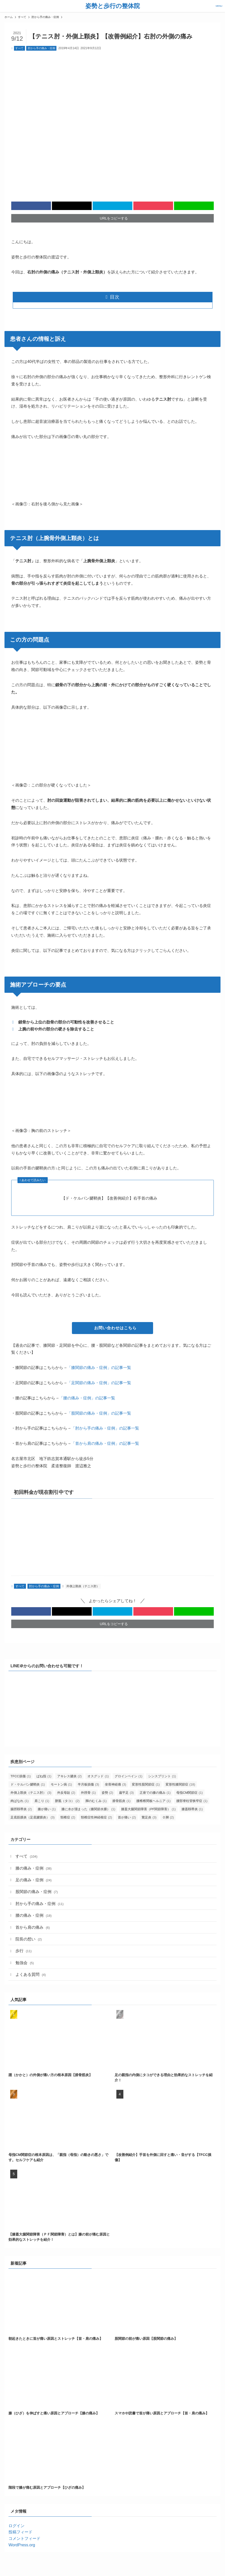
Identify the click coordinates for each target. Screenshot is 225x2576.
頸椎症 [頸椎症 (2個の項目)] (67, 1817)
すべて (19, 48)
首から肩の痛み (32, 1927)
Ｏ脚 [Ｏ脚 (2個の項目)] (168, 1817)
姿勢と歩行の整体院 (112, 6)
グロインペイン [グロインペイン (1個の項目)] (129, 1776)
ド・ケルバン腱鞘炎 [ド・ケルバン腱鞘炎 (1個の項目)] (27, 1784)
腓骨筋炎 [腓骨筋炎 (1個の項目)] (121, 1801)
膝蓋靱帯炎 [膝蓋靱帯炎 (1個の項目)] (192, 1809)
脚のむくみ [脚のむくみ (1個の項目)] (96, 1801)
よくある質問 (30, 1974)
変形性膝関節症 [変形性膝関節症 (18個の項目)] (180, 1784)
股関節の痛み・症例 (36, 1892)
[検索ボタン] (6, 6)
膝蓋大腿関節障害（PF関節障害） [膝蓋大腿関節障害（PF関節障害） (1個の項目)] (148, 1809)
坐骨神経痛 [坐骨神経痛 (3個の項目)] (115, 1784)
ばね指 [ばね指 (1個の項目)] (43, 1776)
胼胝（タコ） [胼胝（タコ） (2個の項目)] (67, 1801)
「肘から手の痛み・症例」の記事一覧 (105, 1428)
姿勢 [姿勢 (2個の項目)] (107, 1792)
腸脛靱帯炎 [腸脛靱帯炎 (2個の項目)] (21, 1809)
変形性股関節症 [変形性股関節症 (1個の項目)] (146, 1784)
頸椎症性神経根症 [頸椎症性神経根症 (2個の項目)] (96, 1817)
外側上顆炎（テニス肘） (82, 1586)
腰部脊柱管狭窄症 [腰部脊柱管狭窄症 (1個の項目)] (192, 1801)
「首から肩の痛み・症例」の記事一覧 (105, 1443)
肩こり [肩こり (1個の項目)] (41, 1801)
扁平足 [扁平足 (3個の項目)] (126, 1792)
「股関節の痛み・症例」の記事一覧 (99, 1413)
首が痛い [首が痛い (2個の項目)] (127, 1817)
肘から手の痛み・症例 (41, 48)
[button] (31, 206)
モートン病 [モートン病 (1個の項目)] (61, 1784)
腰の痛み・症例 (33, 1915)
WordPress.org (21, 2545)
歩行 (23, 1951)
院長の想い (28, 1939)
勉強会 (24, 1963)
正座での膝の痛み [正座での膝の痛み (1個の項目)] (155, 1792)
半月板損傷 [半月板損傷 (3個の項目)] (88, 1784)
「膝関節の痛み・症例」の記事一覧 (99, 1367)
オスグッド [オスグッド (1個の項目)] (98, 1776)
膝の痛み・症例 (33, 1868)
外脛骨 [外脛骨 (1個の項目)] (88, 1792)
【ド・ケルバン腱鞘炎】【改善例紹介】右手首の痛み (109, 1198)
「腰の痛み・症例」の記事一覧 (87, 1398)
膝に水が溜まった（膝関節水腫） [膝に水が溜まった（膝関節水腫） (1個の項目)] (88, 1809)
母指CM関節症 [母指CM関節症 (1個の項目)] (189, 1792)
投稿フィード (20, 2532)
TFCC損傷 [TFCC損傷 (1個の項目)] (20, 1776)
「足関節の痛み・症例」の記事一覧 (99, 1383)
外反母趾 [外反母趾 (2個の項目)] (66, 1792)
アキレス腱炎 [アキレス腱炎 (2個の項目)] (69, 1776)
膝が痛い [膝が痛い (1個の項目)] (47, 1809)
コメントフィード (24, 2538)
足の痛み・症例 (33, 1880)
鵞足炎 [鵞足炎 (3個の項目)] (149, 1817)
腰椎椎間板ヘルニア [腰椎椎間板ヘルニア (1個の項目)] (153, 1801)
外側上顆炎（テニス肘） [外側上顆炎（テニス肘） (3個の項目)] (30, 1792)
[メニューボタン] (219, 6)
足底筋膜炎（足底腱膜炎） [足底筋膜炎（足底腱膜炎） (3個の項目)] (32, 1817)
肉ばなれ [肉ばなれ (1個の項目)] (19, 1801)
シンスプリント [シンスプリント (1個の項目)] (162, 1776)
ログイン (16, 2526)
